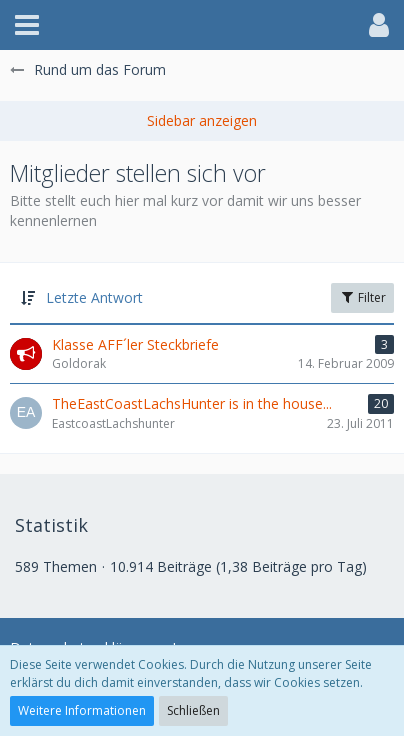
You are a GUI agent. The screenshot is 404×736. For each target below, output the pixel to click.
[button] (27, 25)
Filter (362, 297)
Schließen (193, 710)
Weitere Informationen (82, 710)
